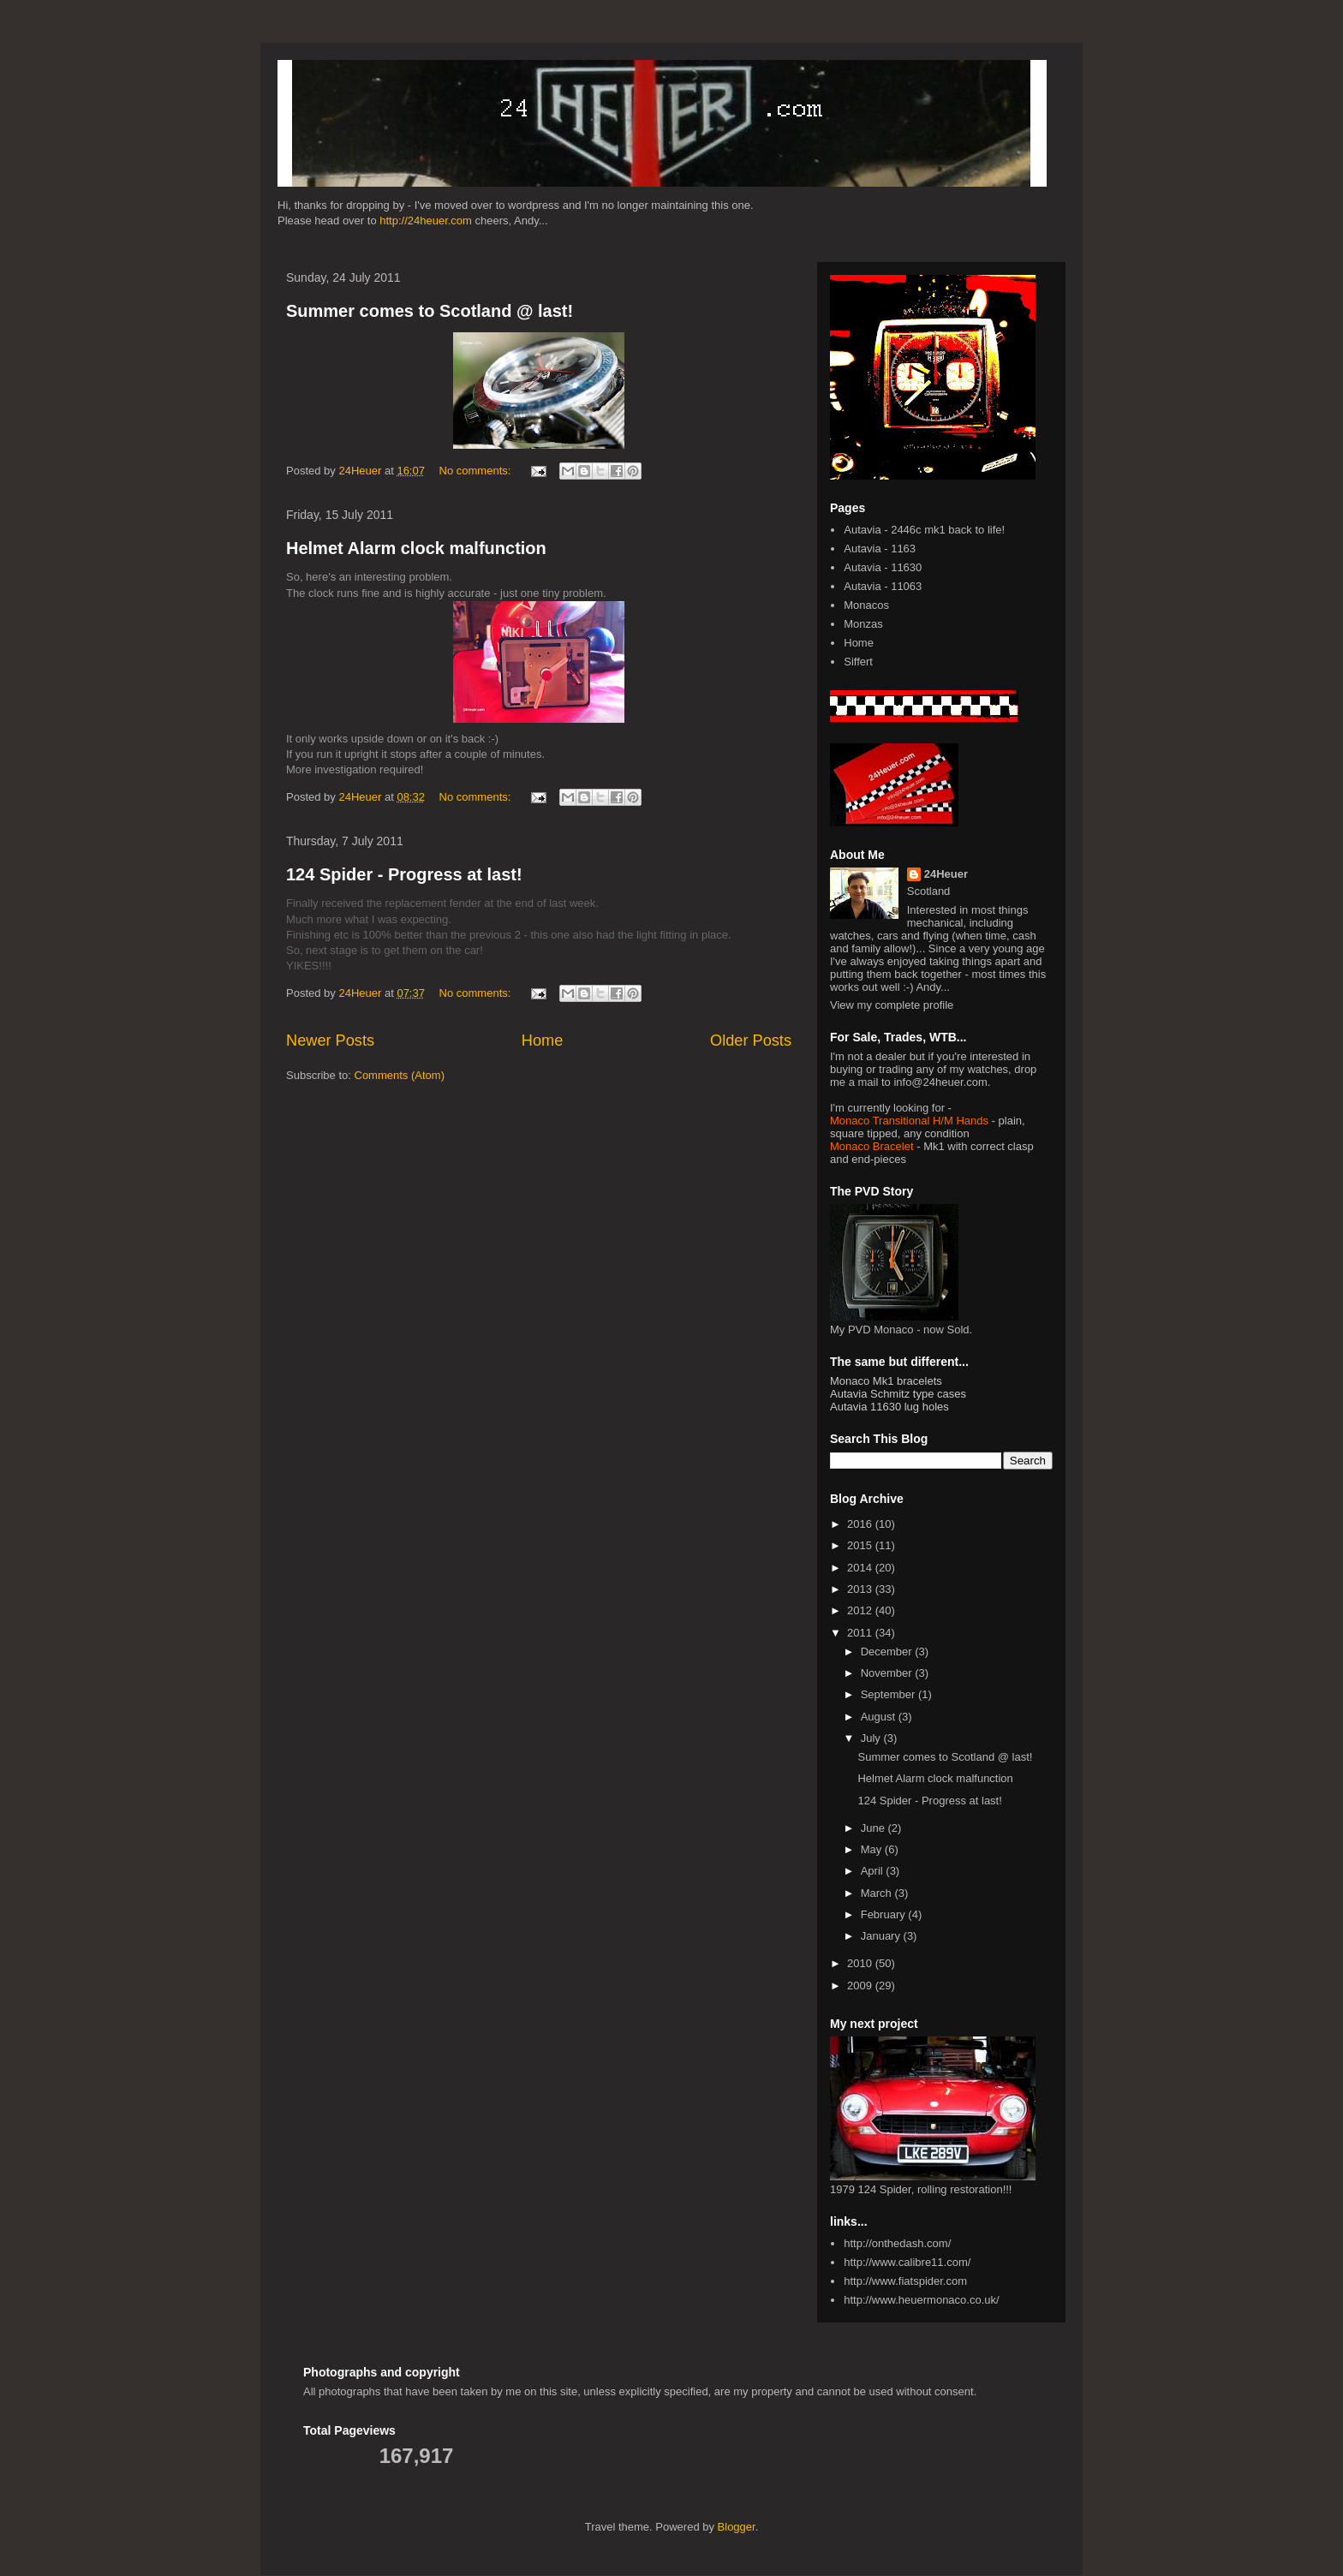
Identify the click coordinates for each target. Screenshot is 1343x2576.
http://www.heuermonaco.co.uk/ (921, 2299)
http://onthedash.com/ (897, 2243)
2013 (861, 1589)
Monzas (863, 623)
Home (543, 1040)
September (889, 1694)
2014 (861, 1567)
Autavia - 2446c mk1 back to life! (924, 529)
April (873, 1870)
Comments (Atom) (400, 1075)
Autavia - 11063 (883, 586)
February (885, 1914)
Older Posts (750, 1040)
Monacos (866, 605)
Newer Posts (330, 1040)
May (873, 1849)
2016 (861, 1524)
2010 (861, 1963)
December (888, 1651)
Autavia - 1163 (880, 548)
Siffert (858, 661)
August (879, 1716)
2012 (861, 1610)
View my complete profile (891, 1005)
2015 (861, 1545)
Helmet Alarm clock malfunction (416, 548)
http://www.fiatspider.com (905, 2281)
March (878, 1893)
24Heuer (946, 874)
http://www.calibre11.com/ (907, 2262)
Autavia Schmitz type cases (898, 1393)
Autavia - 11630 (883, 567)
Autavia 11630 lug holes (889, 1406)
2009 (861, 1985)
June (874, 1828)
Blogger (736, 2526)
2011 (861, 1632)
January (882, 1935)
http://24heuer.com (425, 220)
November (888, 1673)
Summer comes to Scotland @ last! (429, 310)
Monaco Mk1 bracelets (886, 1380)
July (872, 1738)
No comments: (476, 470)
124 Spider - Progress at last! (404, 874)
